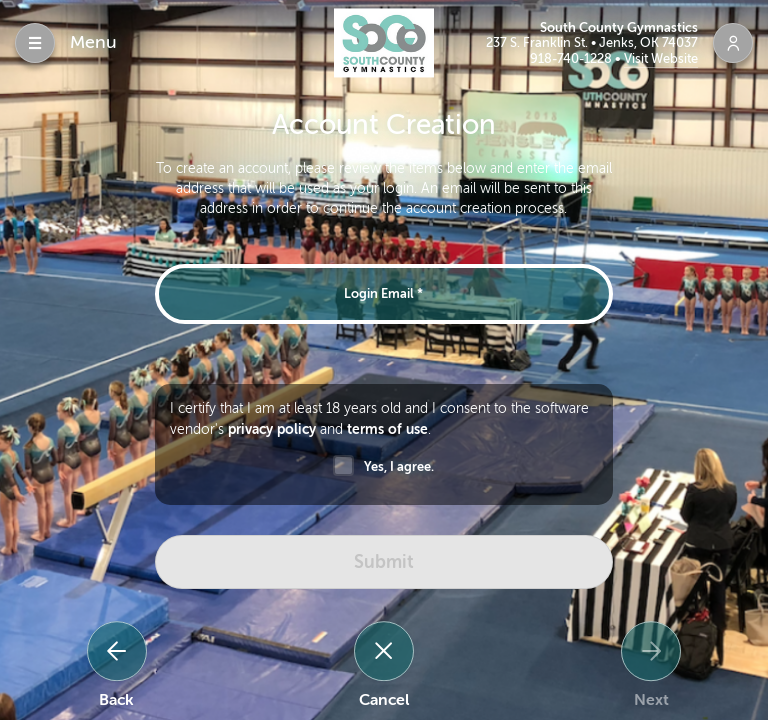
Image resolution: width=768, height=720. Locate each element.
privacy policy (272, 429)
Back (116, 700)
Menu (93, 42)
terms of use (387, 429)
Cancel (384, 700)
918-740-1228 (572, 58)
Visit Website (661, 58)
